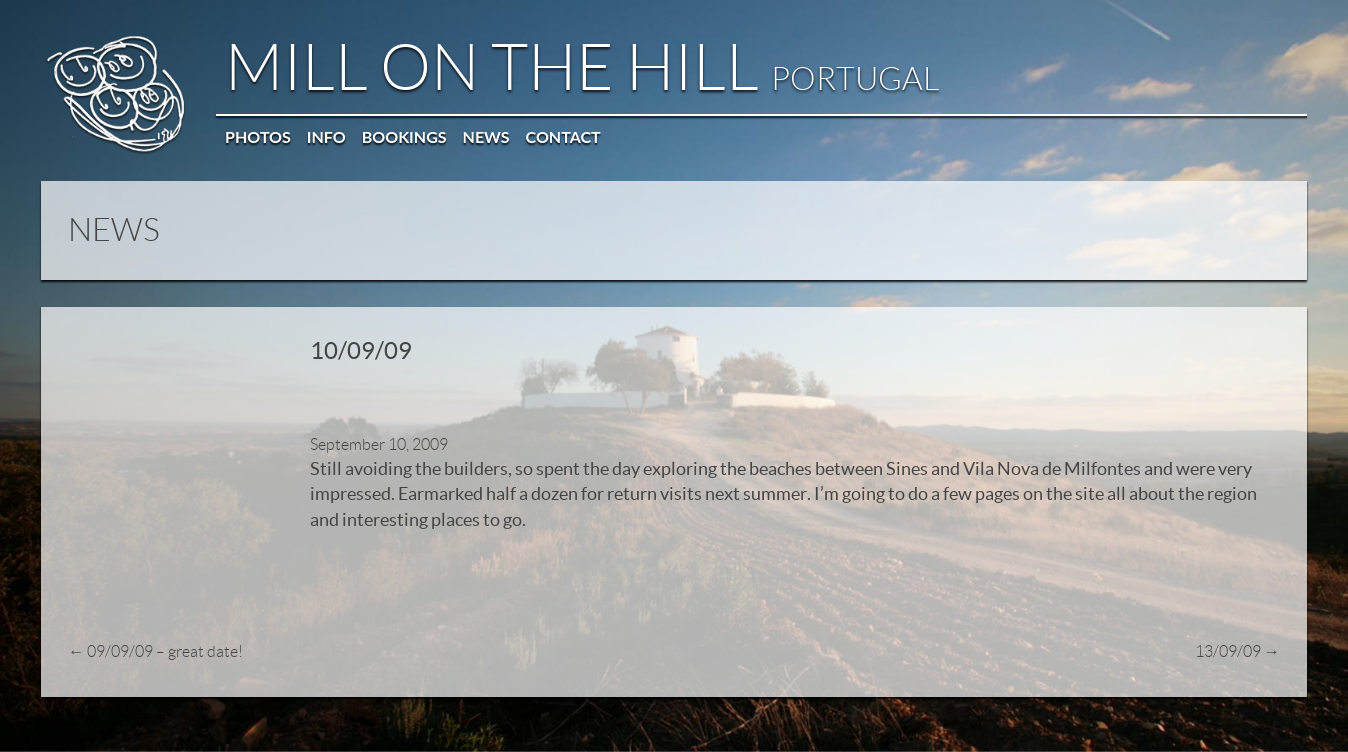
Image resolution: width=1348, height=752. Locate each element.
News (485, 135)
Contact (562, 135)
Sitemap (1190, 721)
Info (325, 135)
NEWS (112, 227)
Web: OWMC (1125, 721)
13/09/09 (1239, 619)
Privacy (1238, 721)
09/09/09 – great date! (153, 619)
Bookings (403, 135)
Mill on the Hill (581, 67)
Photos (257, 135)
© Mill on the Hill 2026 (98, 721)
